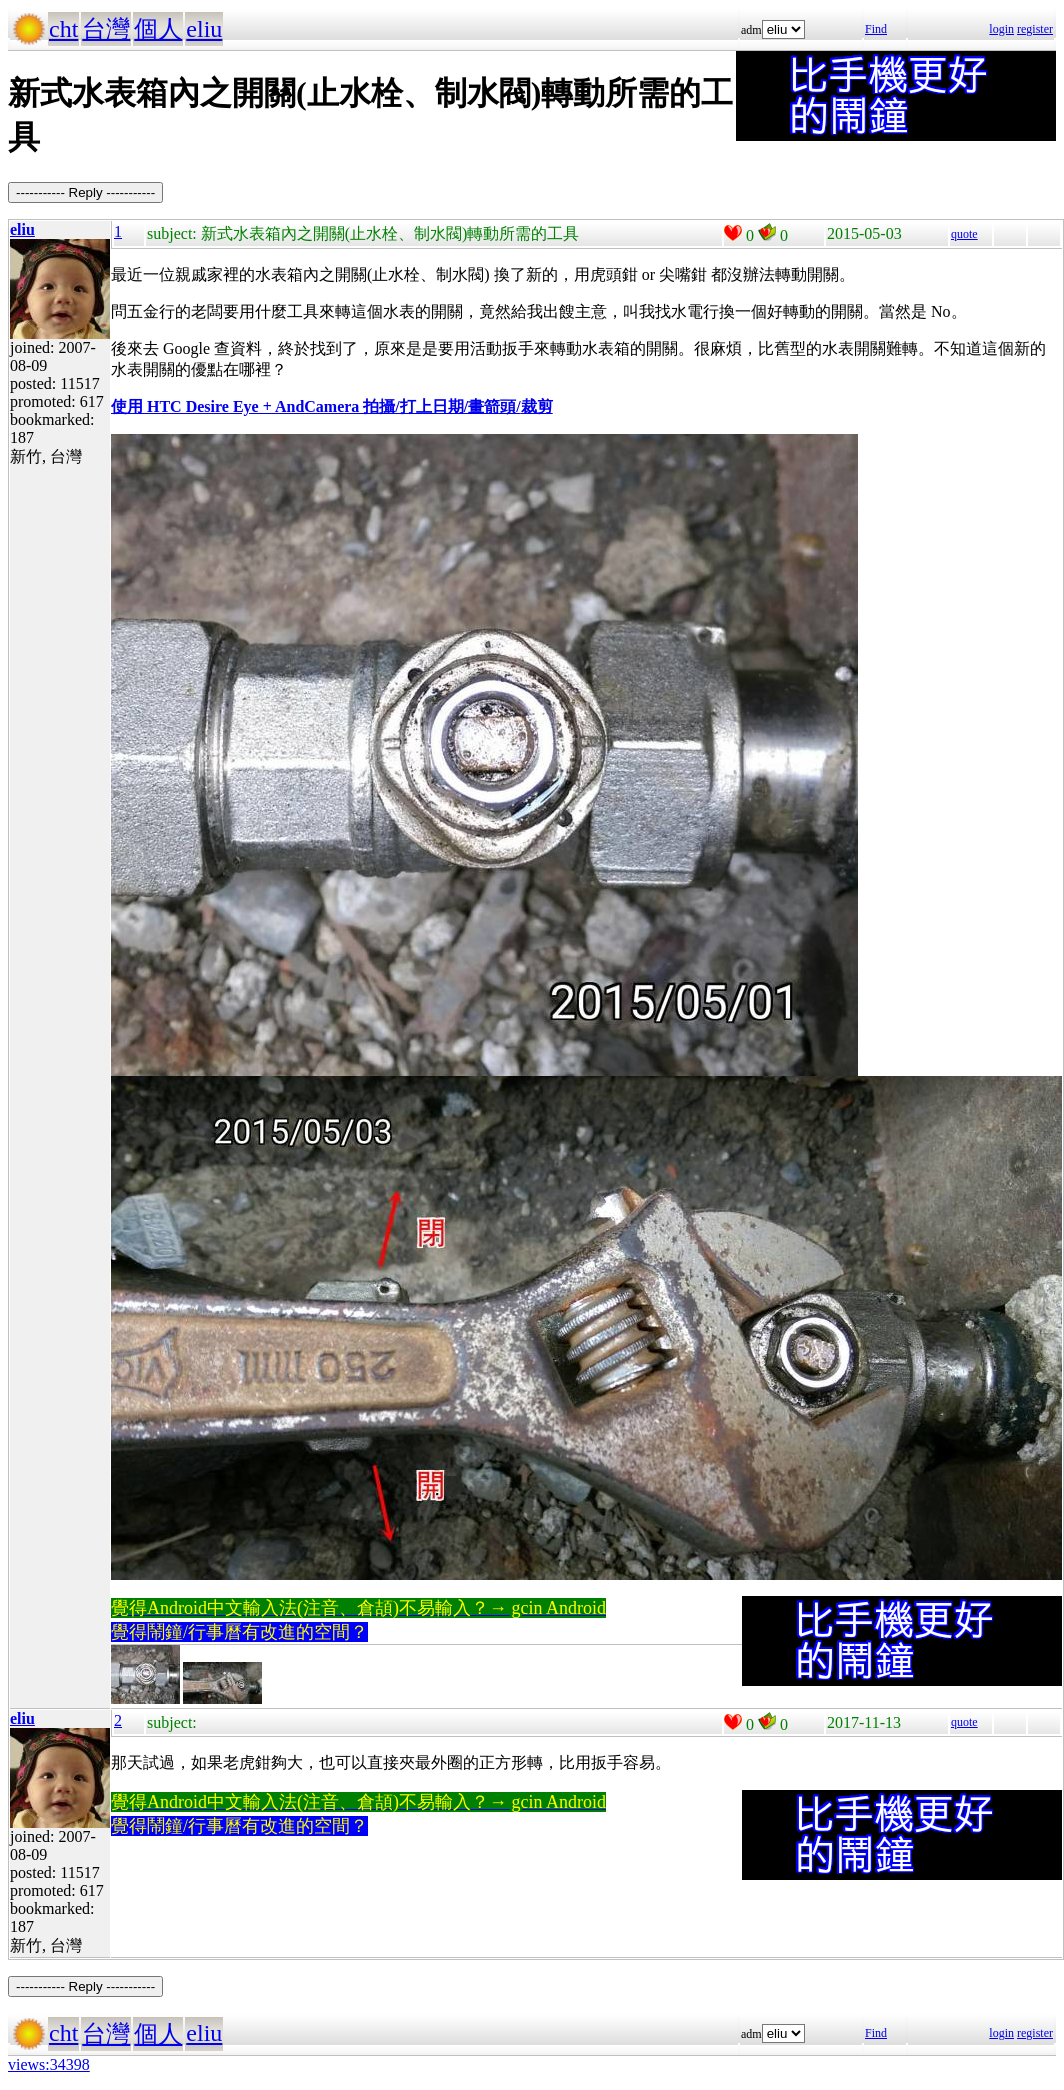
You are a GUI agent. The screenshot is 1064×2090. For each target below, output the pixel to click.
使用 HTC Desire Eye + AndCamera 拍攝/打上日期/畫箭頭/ (316, 406)
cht (63, 29)
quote (964, 234)
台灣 (106, 29)
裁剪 (537, 406)
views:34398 (49, 2064)
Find (876, 29)
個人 (158, 29)
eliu (204, 29)
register (1035, 29)
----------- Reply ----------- (85, 192)
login (1001, 29)
